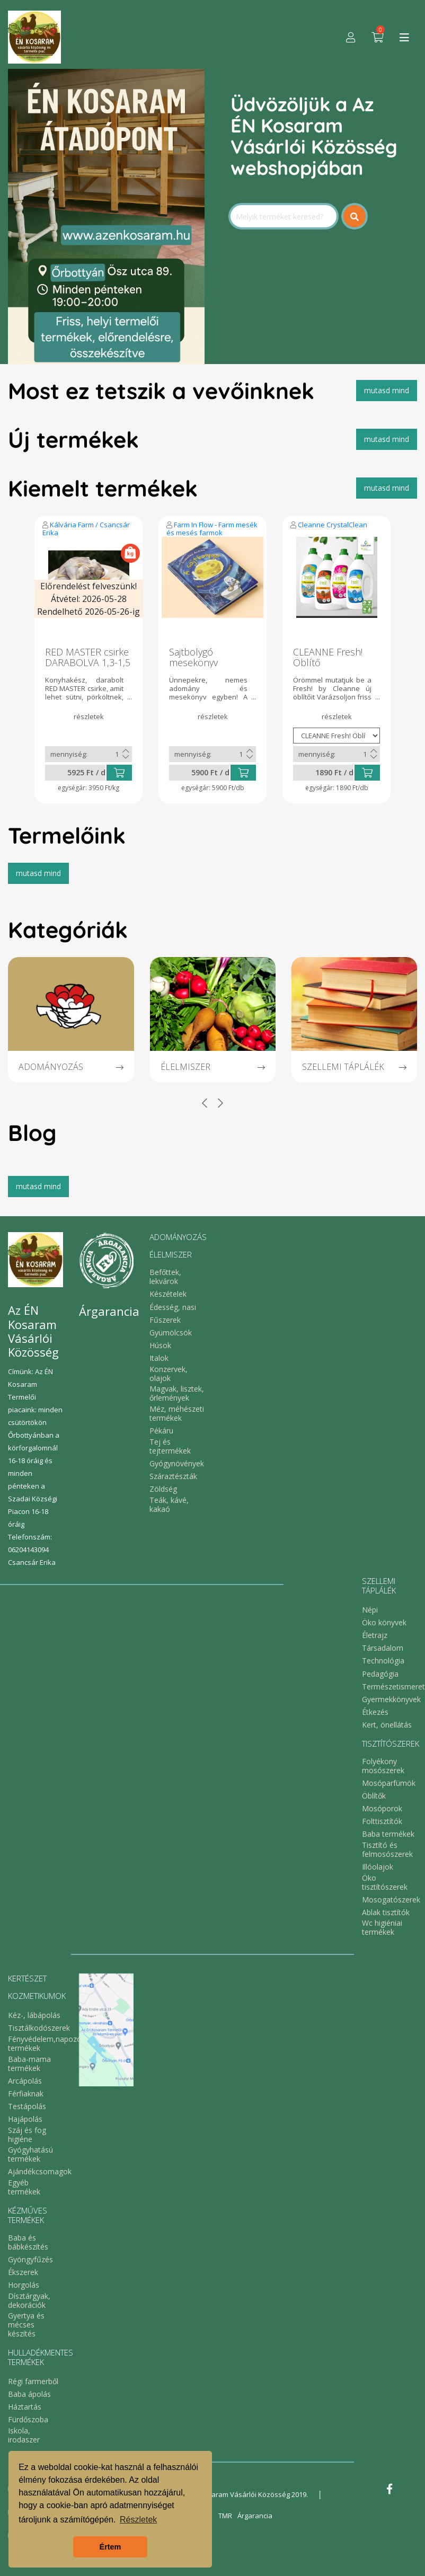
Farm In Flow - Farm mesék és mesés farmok (212, 528)
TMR (225, 2515)
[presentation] (204, 1103)
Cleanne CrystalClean (332, 524)
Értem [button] (110, 2547)
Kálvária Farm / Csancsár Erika (86, 528)
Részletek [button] (138, 2519)
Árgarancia (254, 2515)
